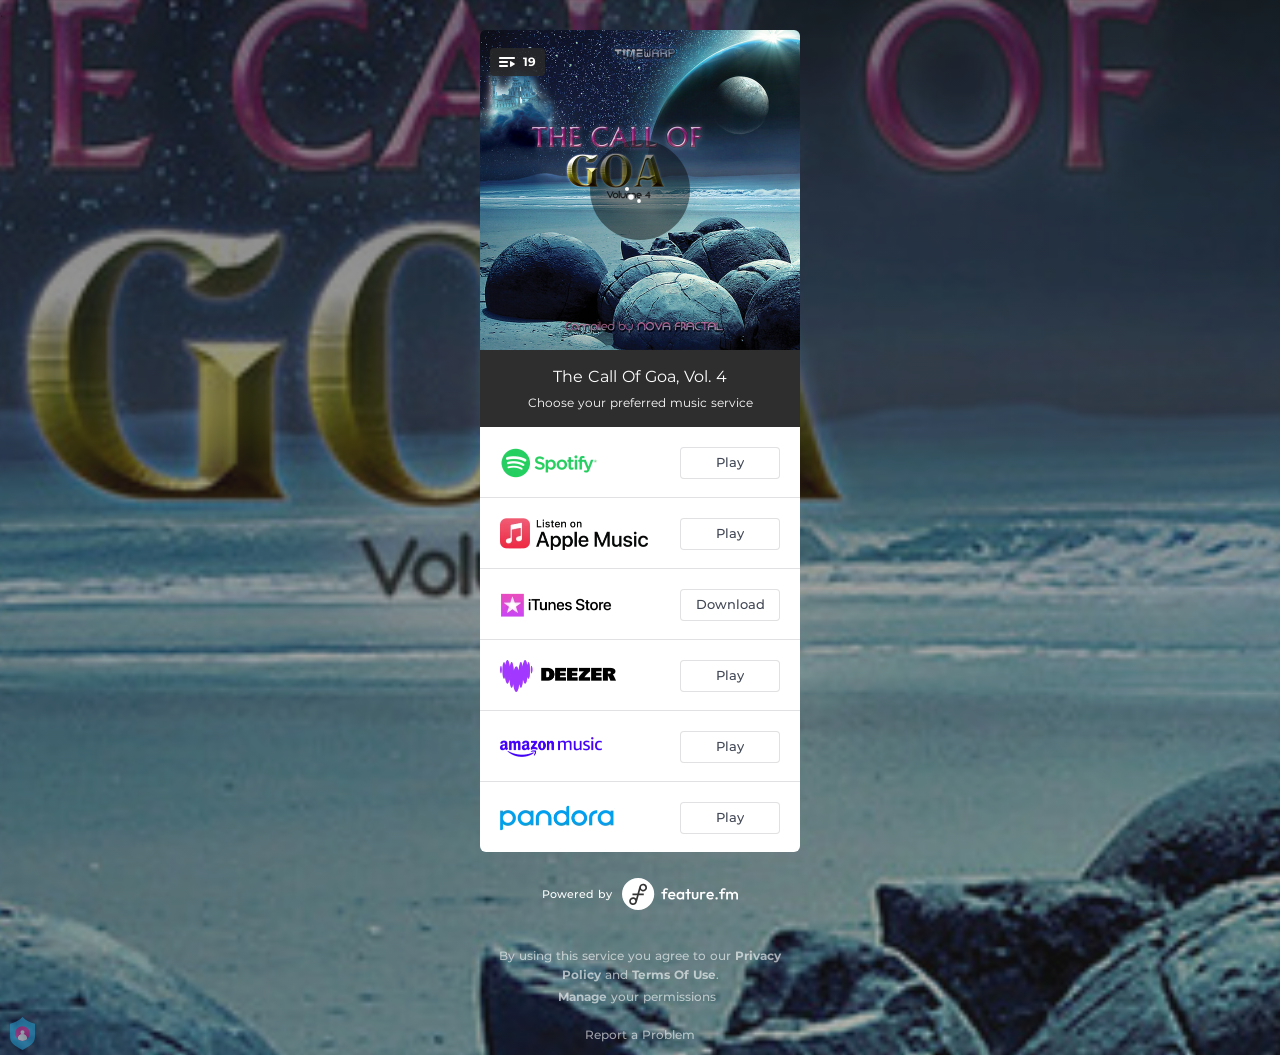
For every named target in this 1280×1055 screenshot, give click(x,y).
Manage (582, 996)
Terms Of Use (674, 974)
